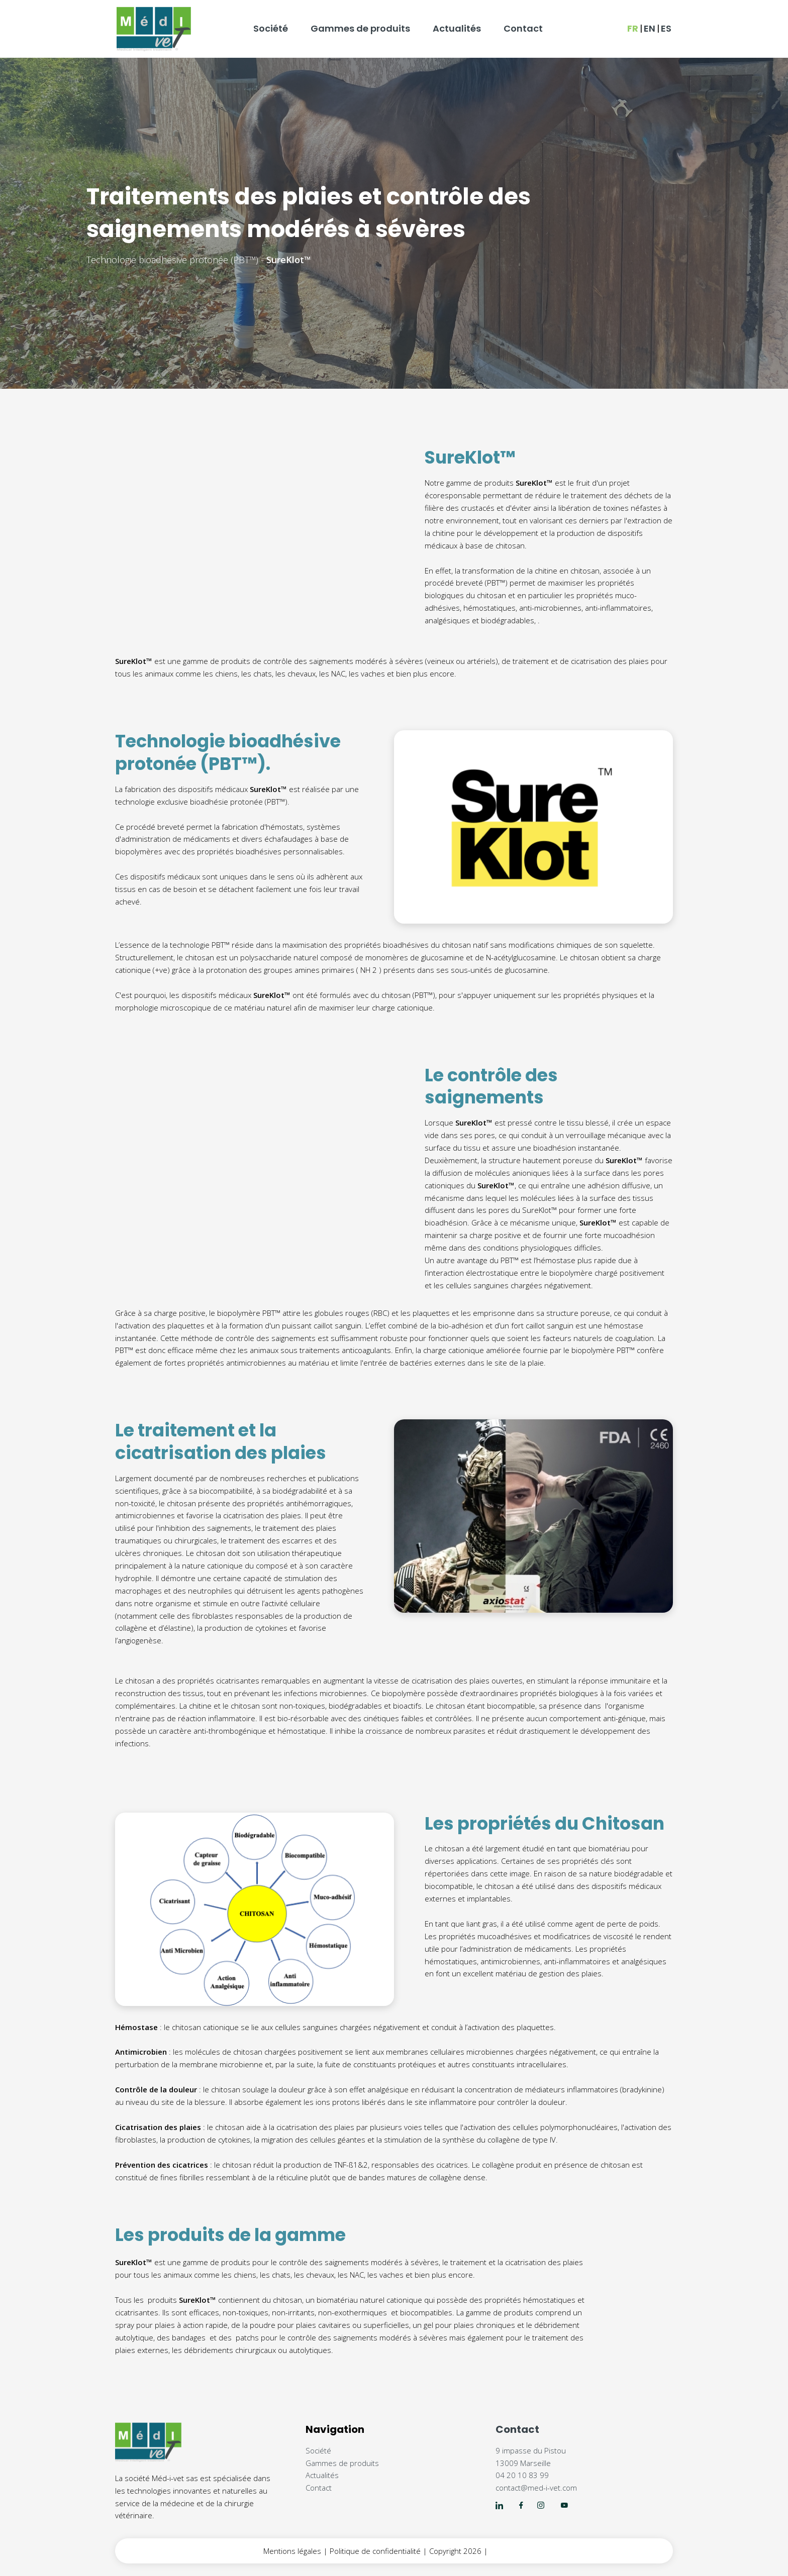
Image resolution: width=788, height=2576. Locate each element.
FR (632, 28)
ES (666, 28)
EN (649, 28)
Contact (523, 28)
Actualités (457, 28)
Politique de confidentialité (375, 2551)
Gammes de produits (360, 28)
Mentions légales (292, 2551)
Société (270, 28)
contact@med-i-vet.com (536, 2488)
